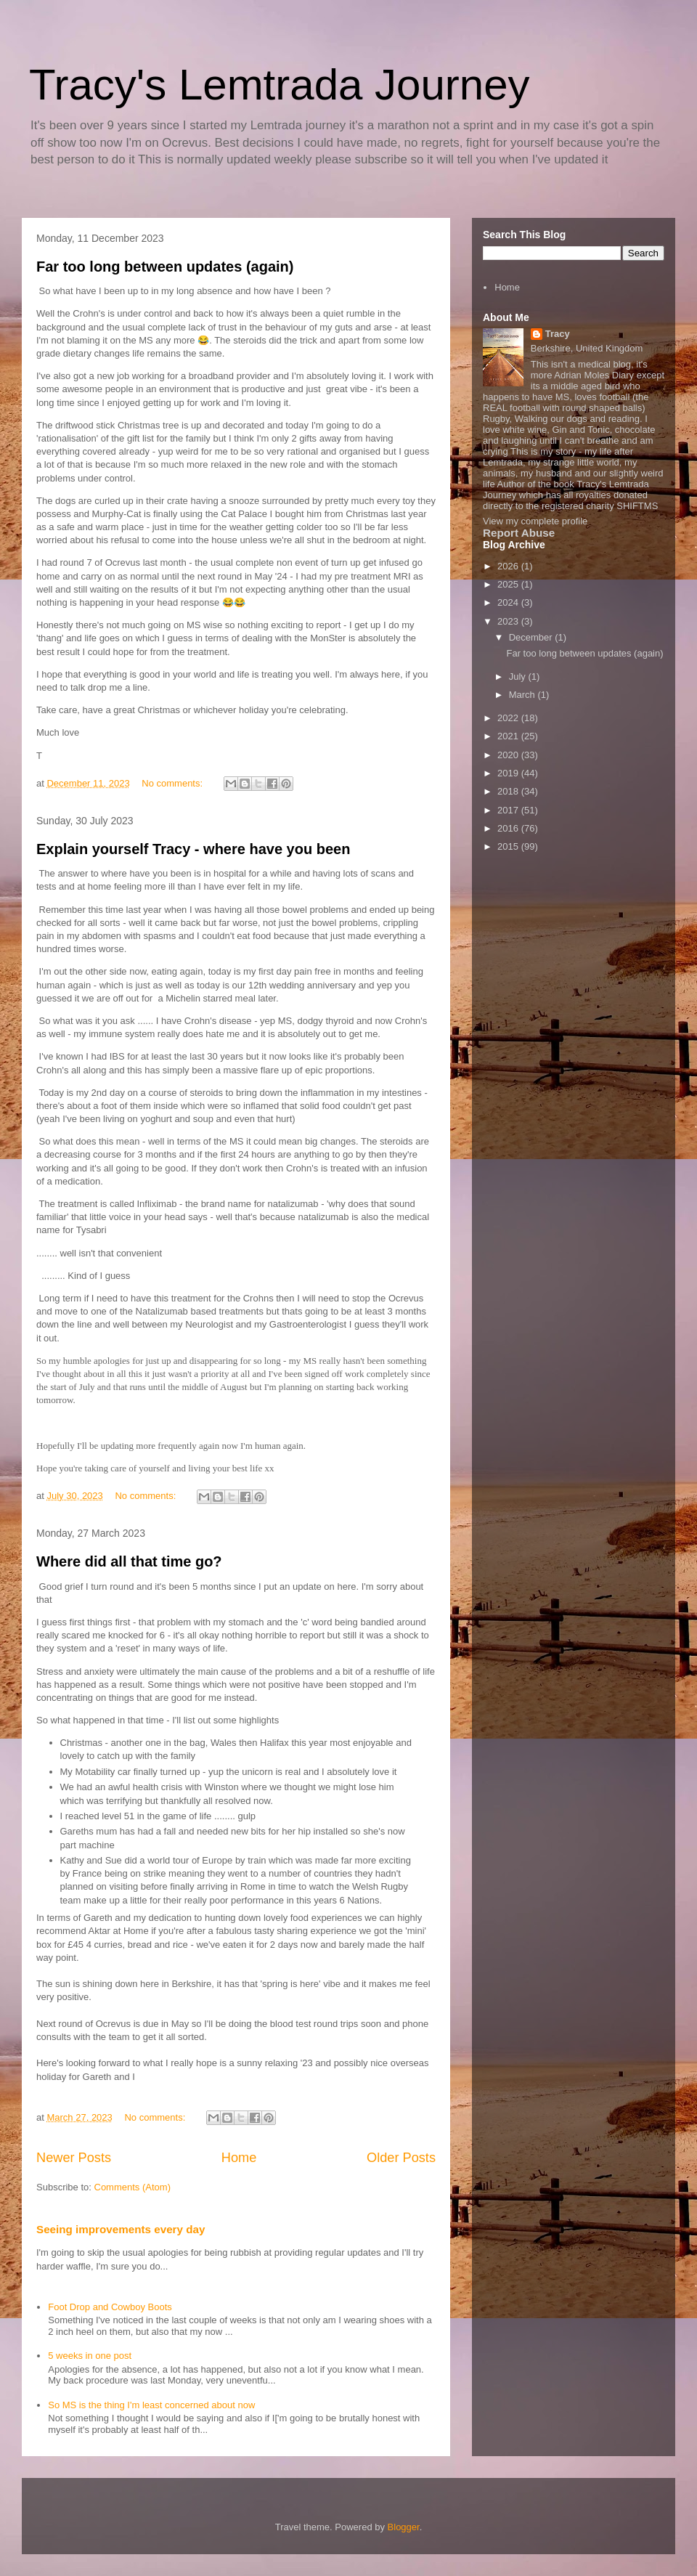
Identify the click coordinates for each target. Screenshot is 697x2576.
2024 (509, 602)
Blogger (404, 2527)
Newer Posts (73, 2157)
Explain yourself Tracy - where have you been (193, 849)
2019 (509, 773)
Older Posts (401, 2157)
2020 (509, 754)
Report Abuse (519, 533)
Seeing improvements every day (120, 2229)
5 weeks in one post (89, 2355)
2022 (509, 717)
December (532, 637)
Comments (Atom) (132, 2187)
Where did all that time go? (129, 1561)
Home (239, 2157)
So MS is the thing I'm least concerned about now (151, 2405)
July (519, 676)
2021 (509, 736)
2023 (509, 621)
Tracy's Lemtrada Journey (279, 84)
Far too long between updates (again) (164, 267)
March (523, 694)
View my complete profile (535, 521)
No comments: (173, 783)
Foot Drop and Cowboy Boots (110, 2306)
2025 (509, 584)
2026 (509, 566)
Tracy (557, 333)
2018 (509, 791)
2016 (509, 828)
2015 (509, 846)
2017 (509, 810)
